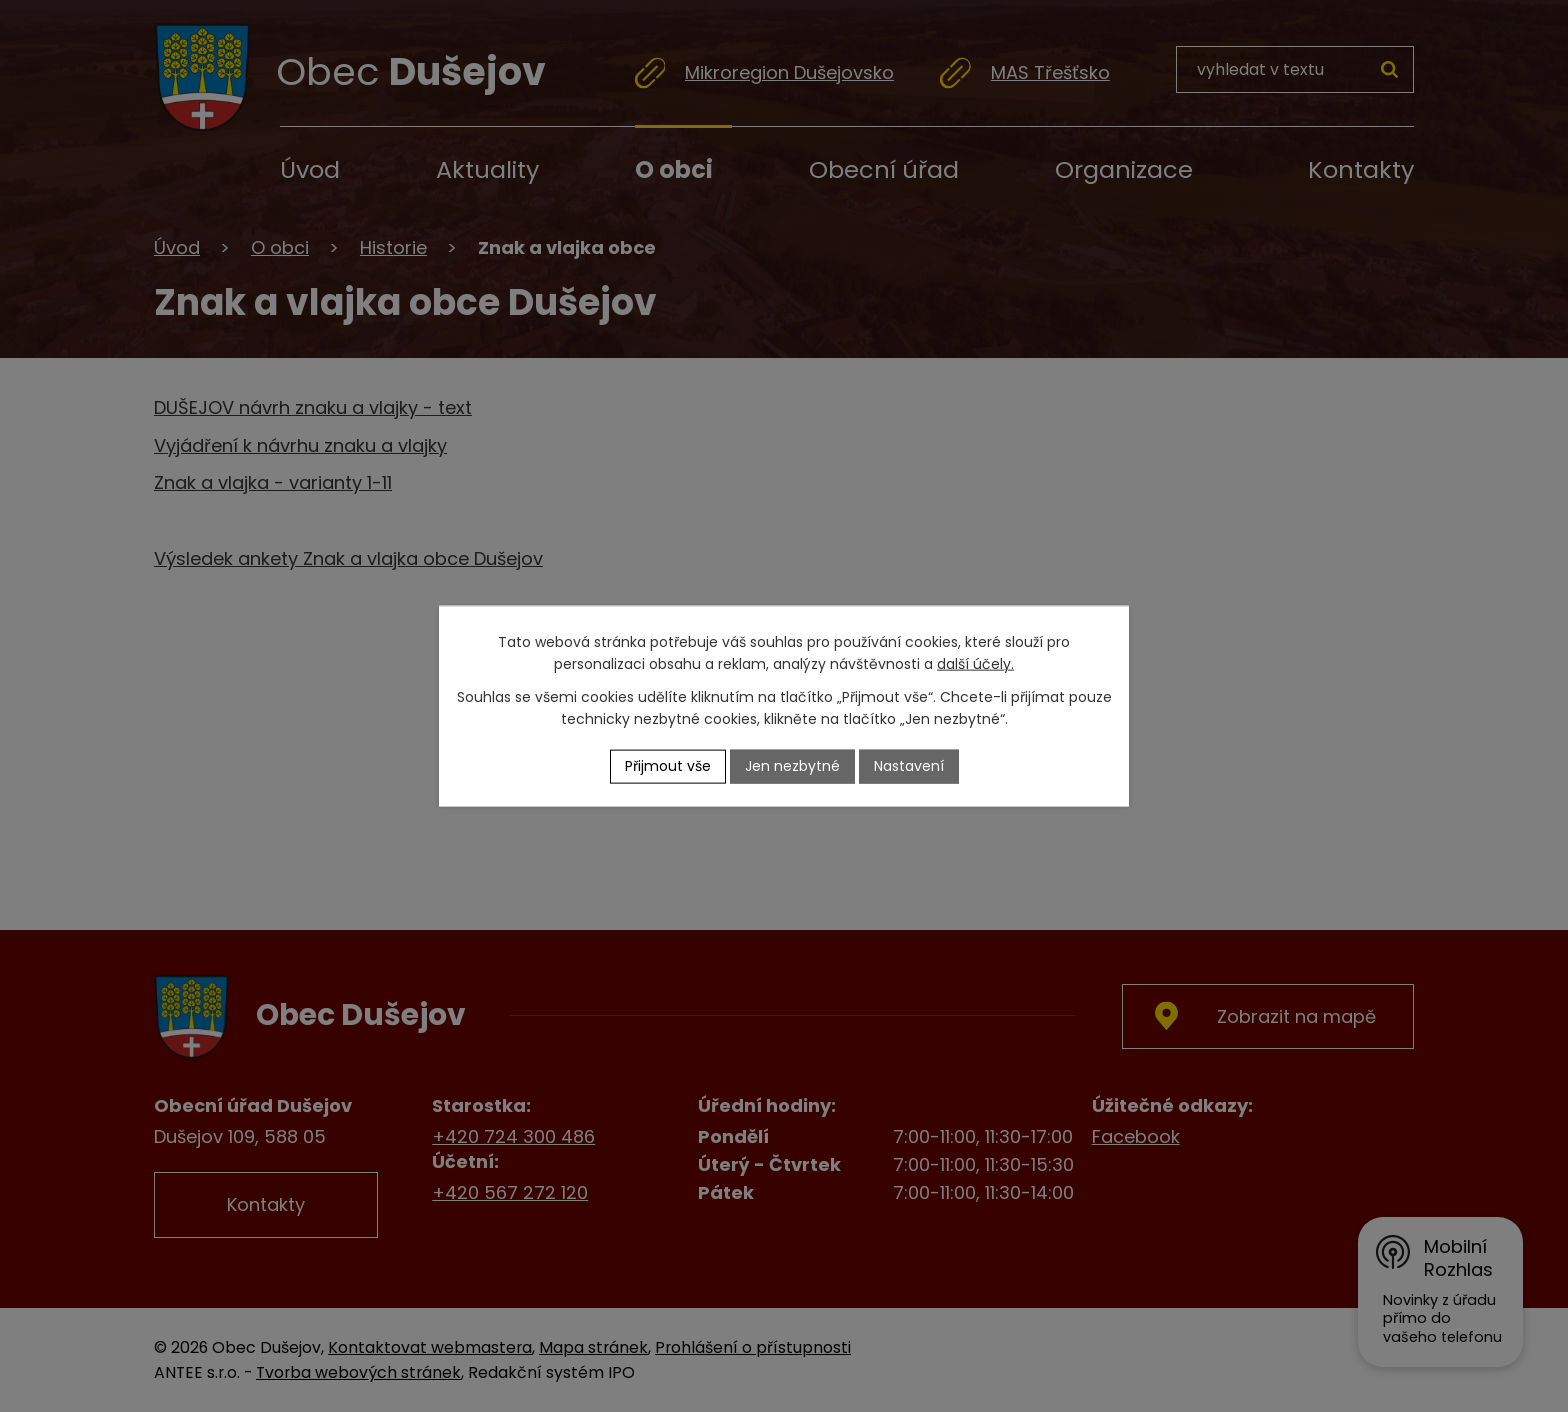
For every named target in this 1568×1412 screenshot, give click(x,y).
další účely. (975, 664)
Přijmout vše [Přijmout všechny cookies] (668, 766)
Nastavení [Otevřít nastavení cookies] (909, 766)
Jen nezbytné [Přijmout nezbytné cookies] (792, 766)
